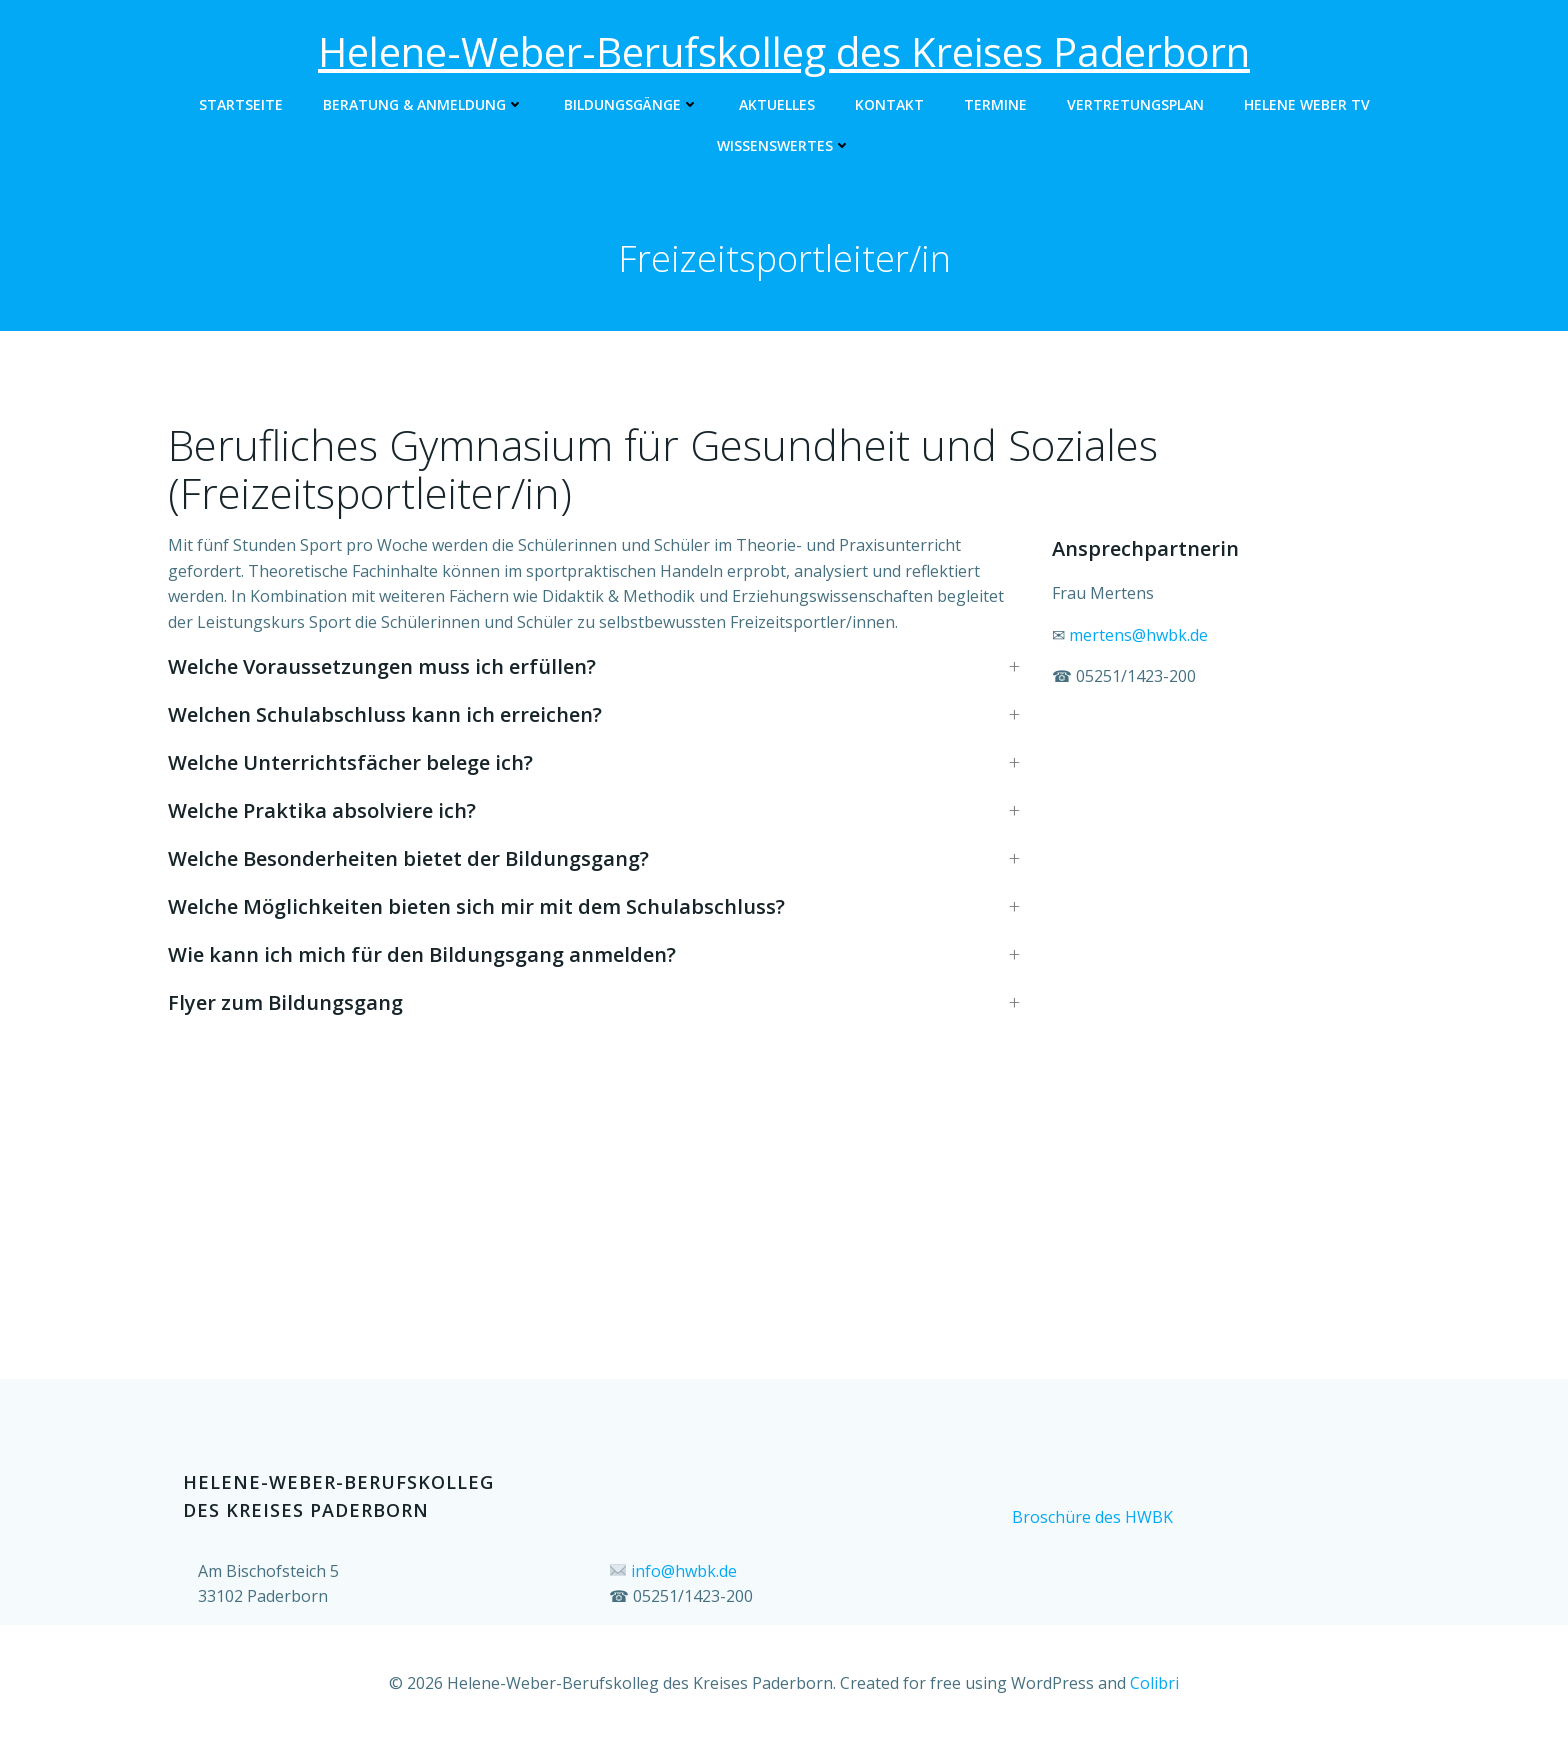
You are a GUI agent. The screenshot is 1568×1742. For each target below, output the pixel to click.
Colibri (1154, 1683)
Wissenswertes (784, 145)
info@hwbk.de (684, 1571)
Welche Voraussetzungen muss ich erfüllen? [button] (382, 666)
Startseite (241, 104)
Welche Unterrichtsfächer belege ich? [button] (350, 762)
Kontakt (889, 104)
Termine (995, 104)
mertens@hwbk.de (1138, 635)
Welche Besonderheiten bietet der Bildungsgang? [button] (408, 858)
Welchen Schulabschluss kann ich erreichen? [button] (385, 714)
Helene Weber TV (1307, 104)
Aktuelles (777, 104)
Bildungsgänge (631, 104)
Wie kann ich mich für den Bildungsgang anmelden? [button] (422, 954)
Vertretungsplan (1135, 104)
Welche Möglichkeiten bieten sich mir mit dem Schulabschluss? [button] (476, 906)
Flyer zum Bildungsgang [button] (285, 1002)
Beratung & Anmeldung (423, 104)
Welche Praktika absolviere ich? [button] (322, 810)
